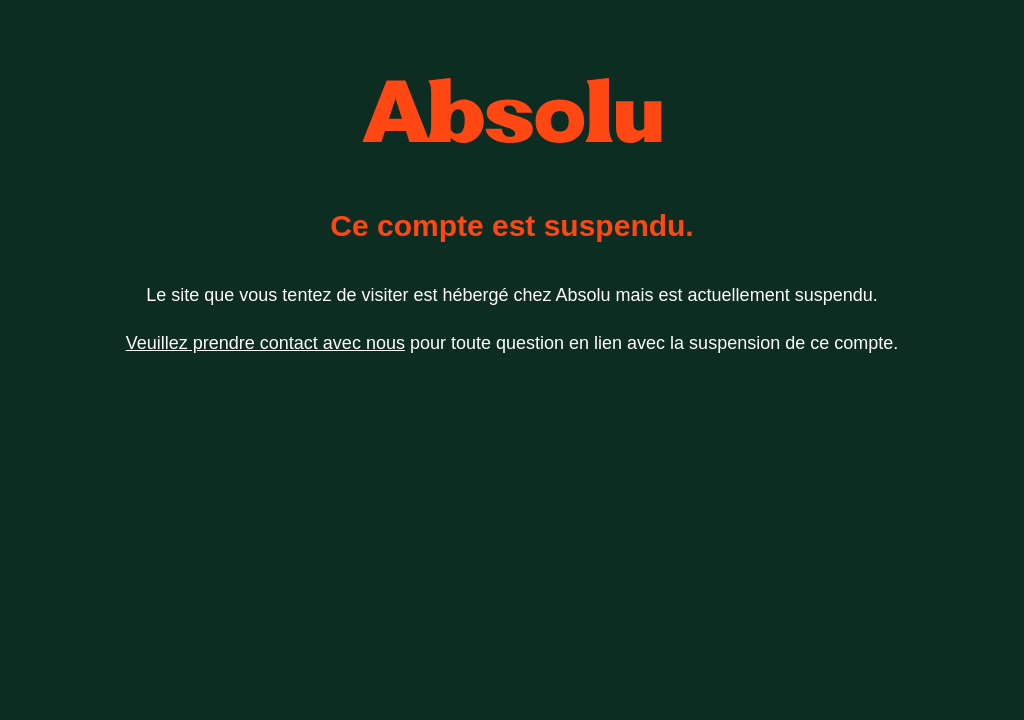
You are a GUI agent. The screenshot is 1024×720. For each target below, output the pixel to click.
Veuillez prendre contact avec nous (265, 343)
